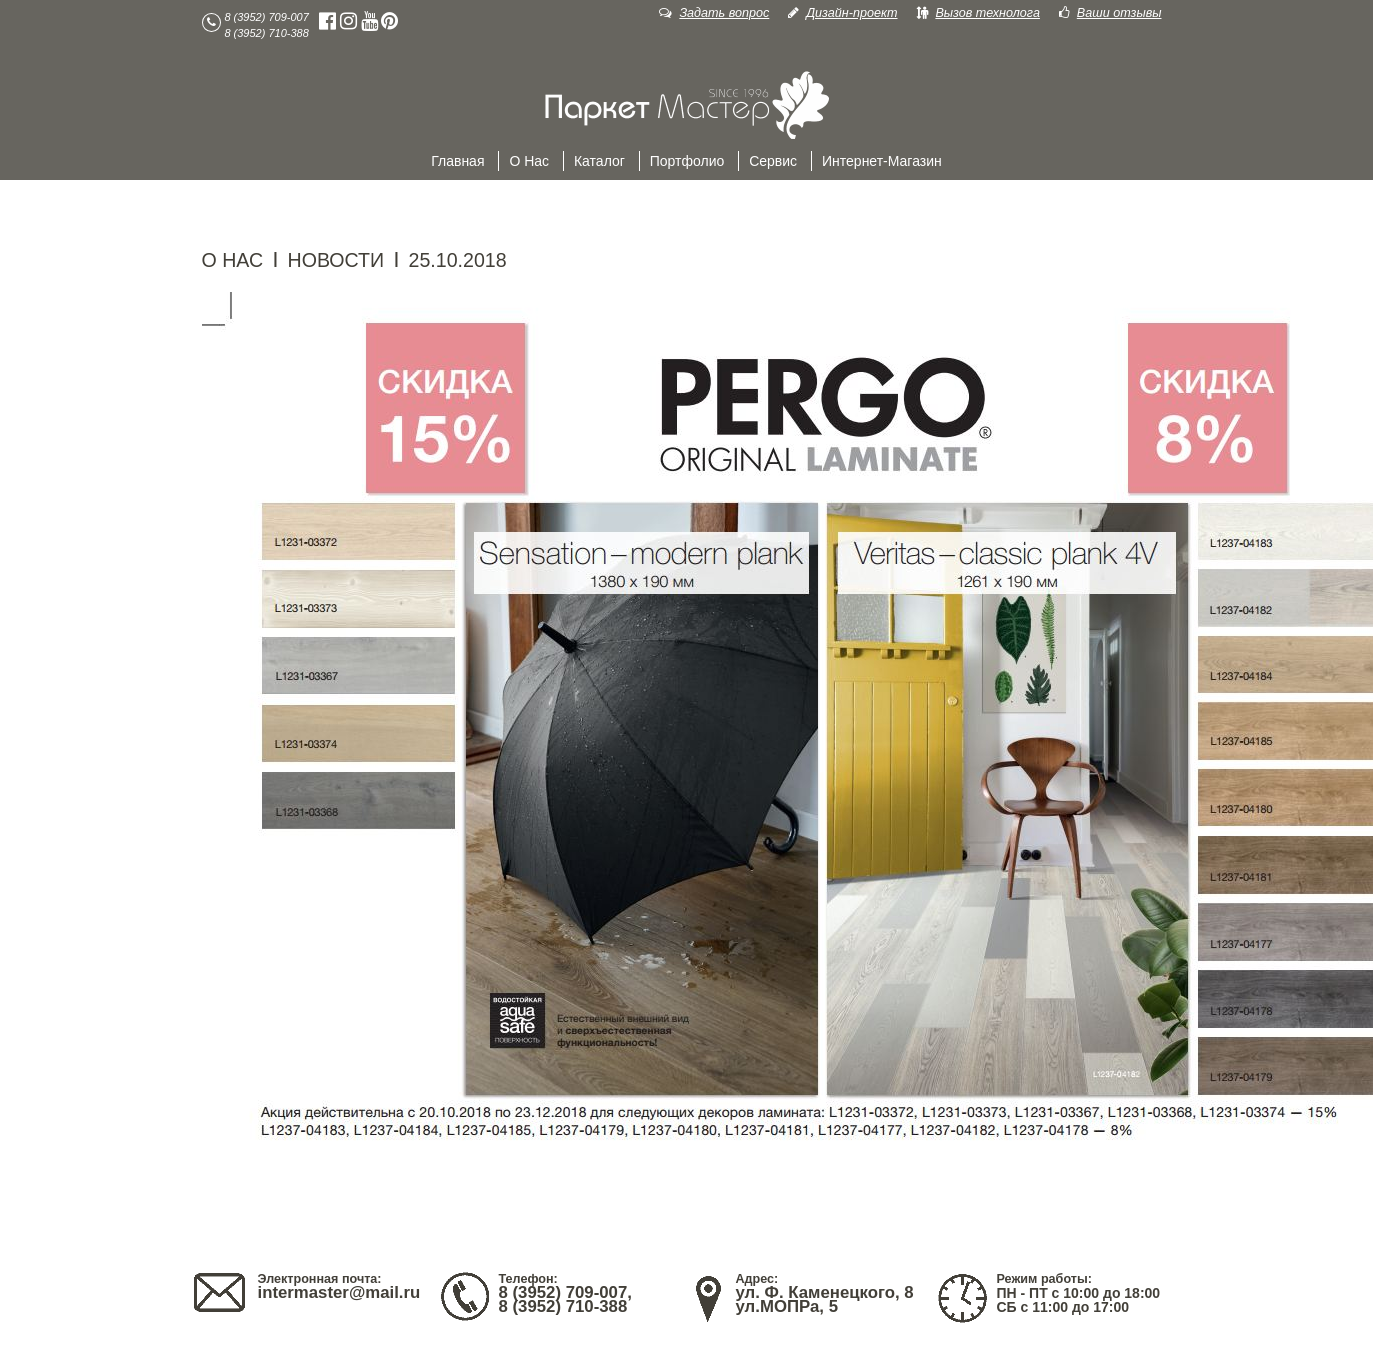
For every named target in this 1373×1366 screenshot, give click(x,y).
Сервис (773, 161)
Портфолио (687, 161)
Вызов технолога (978, 13)
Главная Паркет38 (687, 106)
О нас (529, 161)
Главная (457, 161)
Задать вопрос (714, 13)
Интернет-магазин (882, 161)
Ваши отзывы (1110, 13)
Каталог (599, 161)
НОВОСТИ (336, 260)
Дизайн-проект (842, 13)
